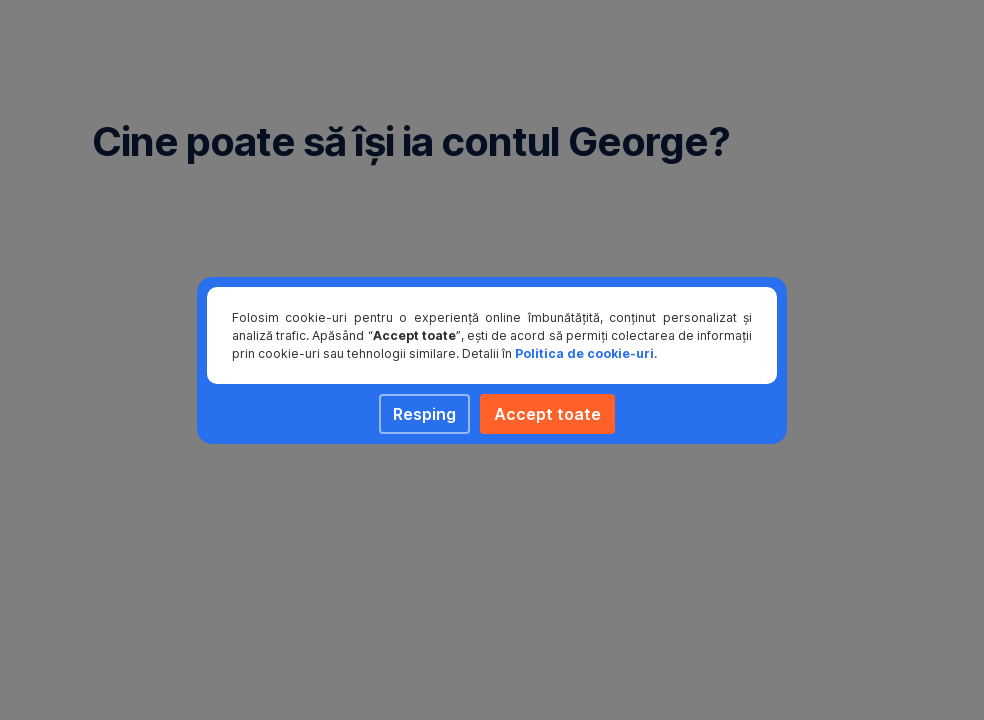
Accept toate (547, 414)
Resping (424, 414)
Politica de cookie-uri (584, 353)
